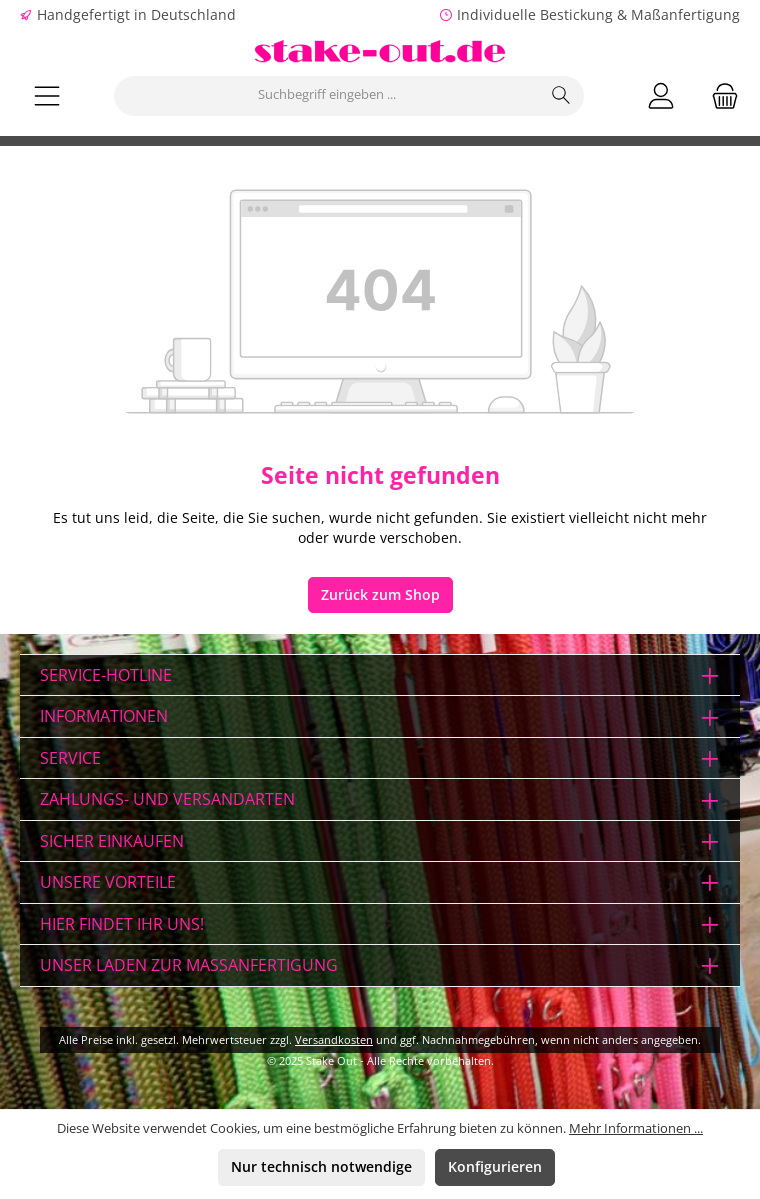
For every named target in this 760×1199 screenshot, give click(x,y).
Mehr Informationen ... (636, 1128)
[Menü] (47, 95)
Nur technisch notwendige (321, 1167)
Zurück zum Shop (380, 595)
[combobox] (327, 96)
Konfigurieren (495, 1167)
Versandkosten (334, 1039)
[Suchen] (561, 96)
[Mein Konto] (661, 95)
